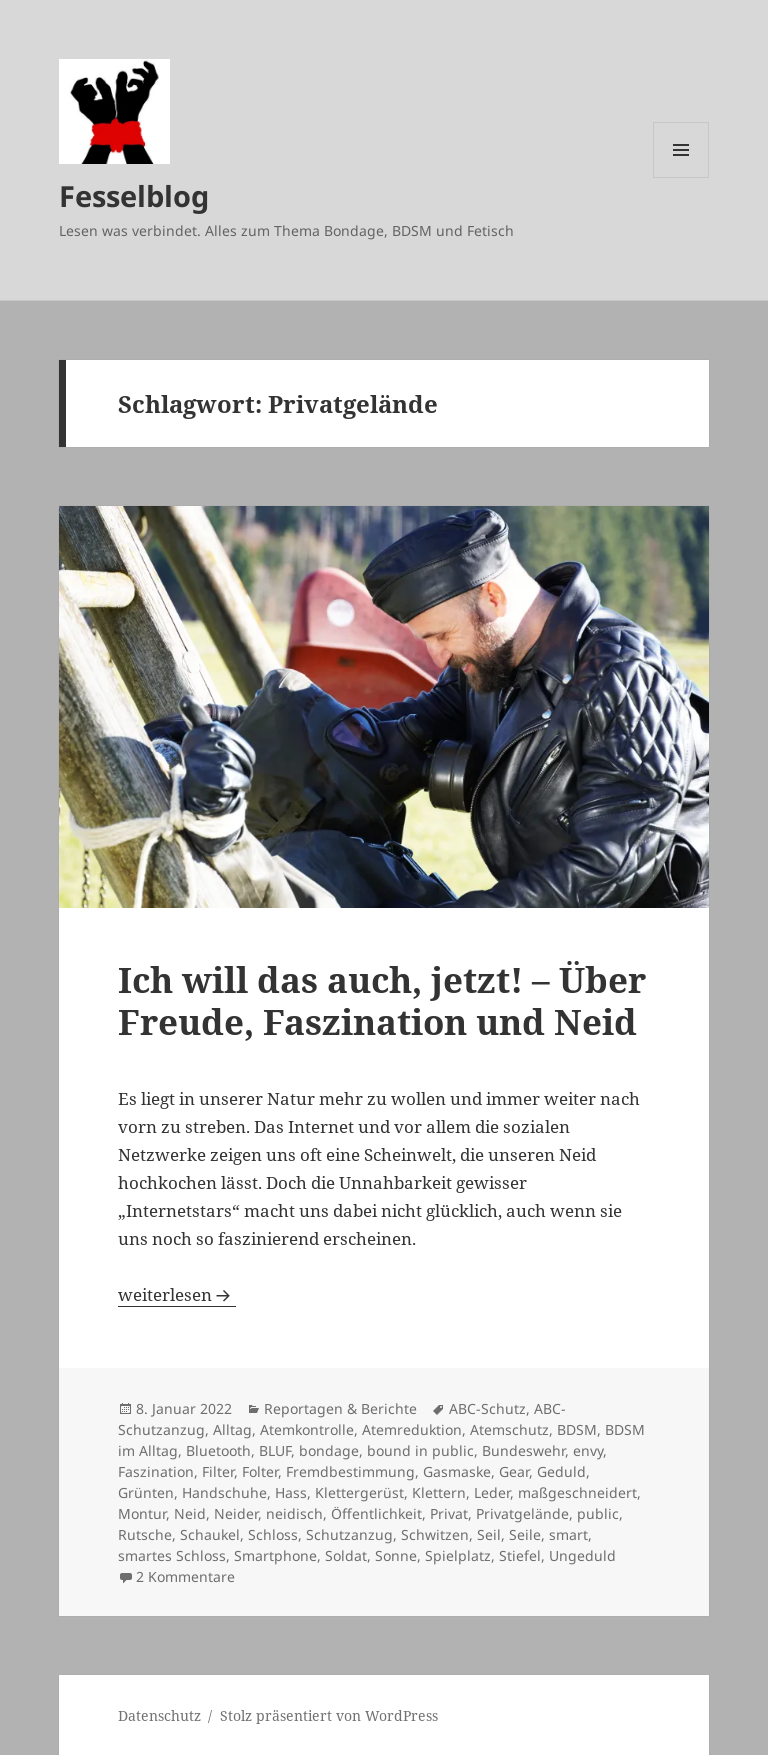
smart (568, 1534)
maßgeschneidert (577, 1492)
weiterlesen (177, 1294)
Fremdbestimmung (350, 1471)
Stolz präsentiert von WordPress (329, 1715)
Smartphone (275, 1555)
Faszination (156, 1471)
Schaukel (210, 1534)
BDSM (577, 1429)
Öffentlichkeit (376, 1513)
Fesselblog (134, 195)
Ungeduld (582, 1555)
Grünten (146, 1492)
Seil (489, 1534)
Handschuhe (224, 1492)
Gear (514, 1471)
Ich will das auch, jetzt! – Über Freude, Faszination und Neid (382, 1000)
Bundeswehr (523, 1450)
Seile (525, 1534)
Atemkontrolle (307, 1429)
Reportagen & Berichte (340, 1408)
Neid (190, 1513)
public (598, 1513)
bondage (329, 1450)
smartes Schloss (172, 1555)
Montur (142, 1513)
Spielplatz (458, 1555)
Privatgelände (522, 1513)
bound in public (420, 1450)
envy (588, 1450)
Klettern (439, 1492)
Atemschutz (509, 1429)
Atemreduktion (412, 1429)
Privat (449, 1513)
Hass (291, 1492)
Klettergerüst (359, 1492)
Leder (492, 1492)
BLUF (275, 1450)
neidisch (294, 1513)
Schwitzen (435, 1534)
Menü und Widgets (681, 177)
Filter (218, 1471)
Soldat (346, 1555)
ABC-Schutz (487, 1408)
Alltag (232, 1429)
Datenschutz (159, 1715)
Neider (236, 1513)
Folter (260, 1471)
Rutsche (145, 1534)
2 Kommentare (185, 1576)
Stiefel (520, 1555)
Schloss (273, 1534)
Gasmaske (457, 1471)
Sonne (396, 1555)
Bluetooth (218, 1450)
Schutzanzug (349, 1534)
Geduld (561, 1471)
